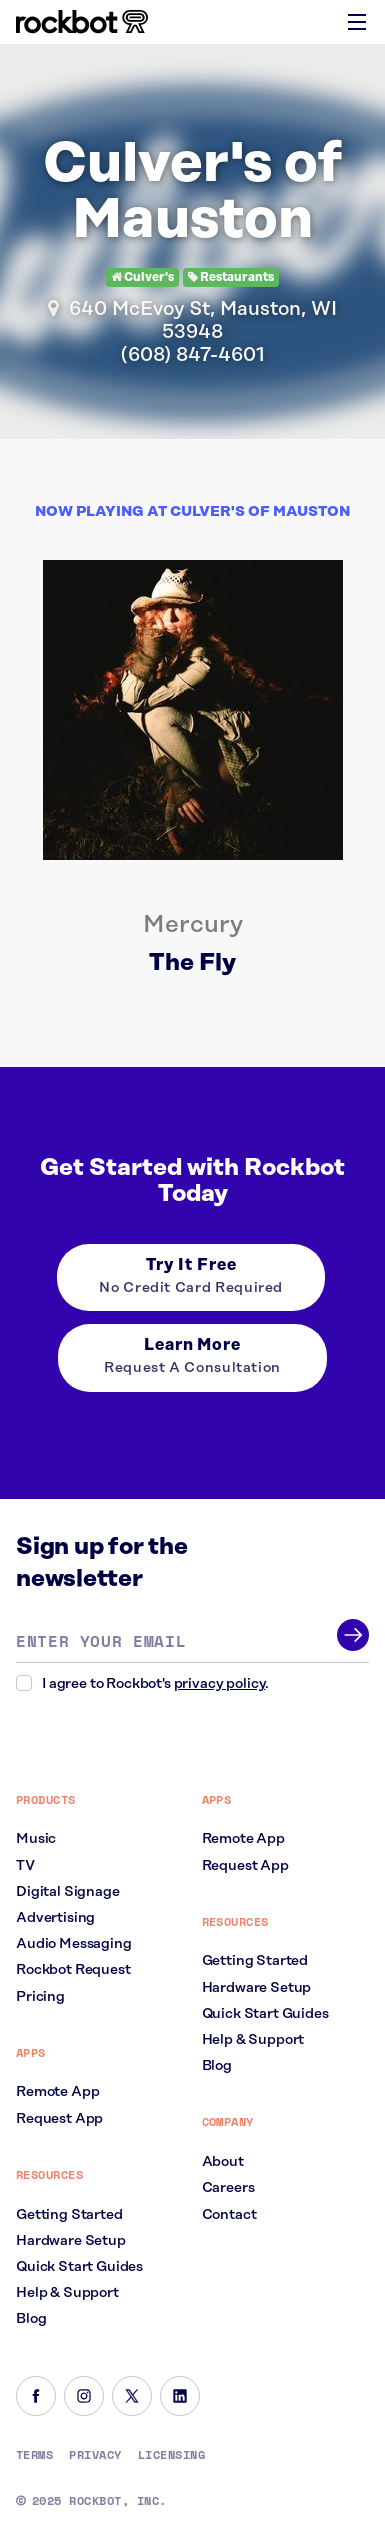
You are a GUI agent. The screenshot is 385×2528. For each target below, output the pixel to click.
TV (25, 1866)
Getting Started (69, 2215)
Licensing (171, 2455)
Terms (34, 2455)
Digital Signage (68, 1892)
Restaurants (231, 277)
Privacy (95, 2455)
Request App (59, 2119)
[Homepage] (82, 22)
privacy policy (220, 1684)
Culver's (142, 277)
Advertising (55, 1918)
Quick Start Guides (79, 2267)
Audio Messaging (74, 1944)
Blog (31, 2319)
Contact (229, 2215)
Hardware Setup (71, 2241)
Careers (228, 2188)
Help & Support (67, 2293)
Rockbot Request (73, 1970)
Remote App (57, 2092)
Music (36, 1839)
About (223, 2162)
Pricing (40, 1997)
